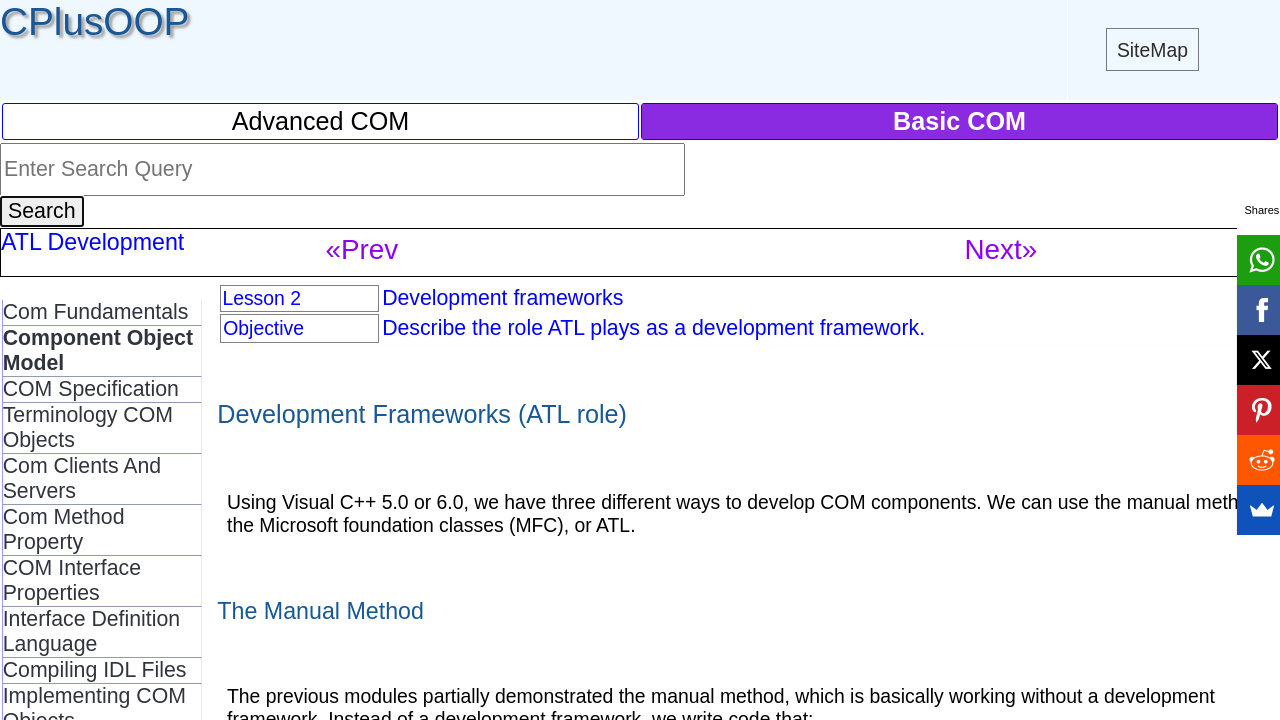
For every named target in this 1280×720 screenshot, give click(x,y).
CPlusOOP (94, 21)
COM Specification (91, 389)
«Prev (362, 249)
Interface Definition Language (91, 631)
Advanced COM (321, 121)
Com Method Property (64, 529)
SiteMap (1152, 50)
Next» (1001, 249)
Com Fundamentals (96, 312)
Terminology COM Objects (88, 427)
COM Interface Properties (72, 580)
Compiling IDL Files (95, 670)
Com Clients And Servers (82, 478)
